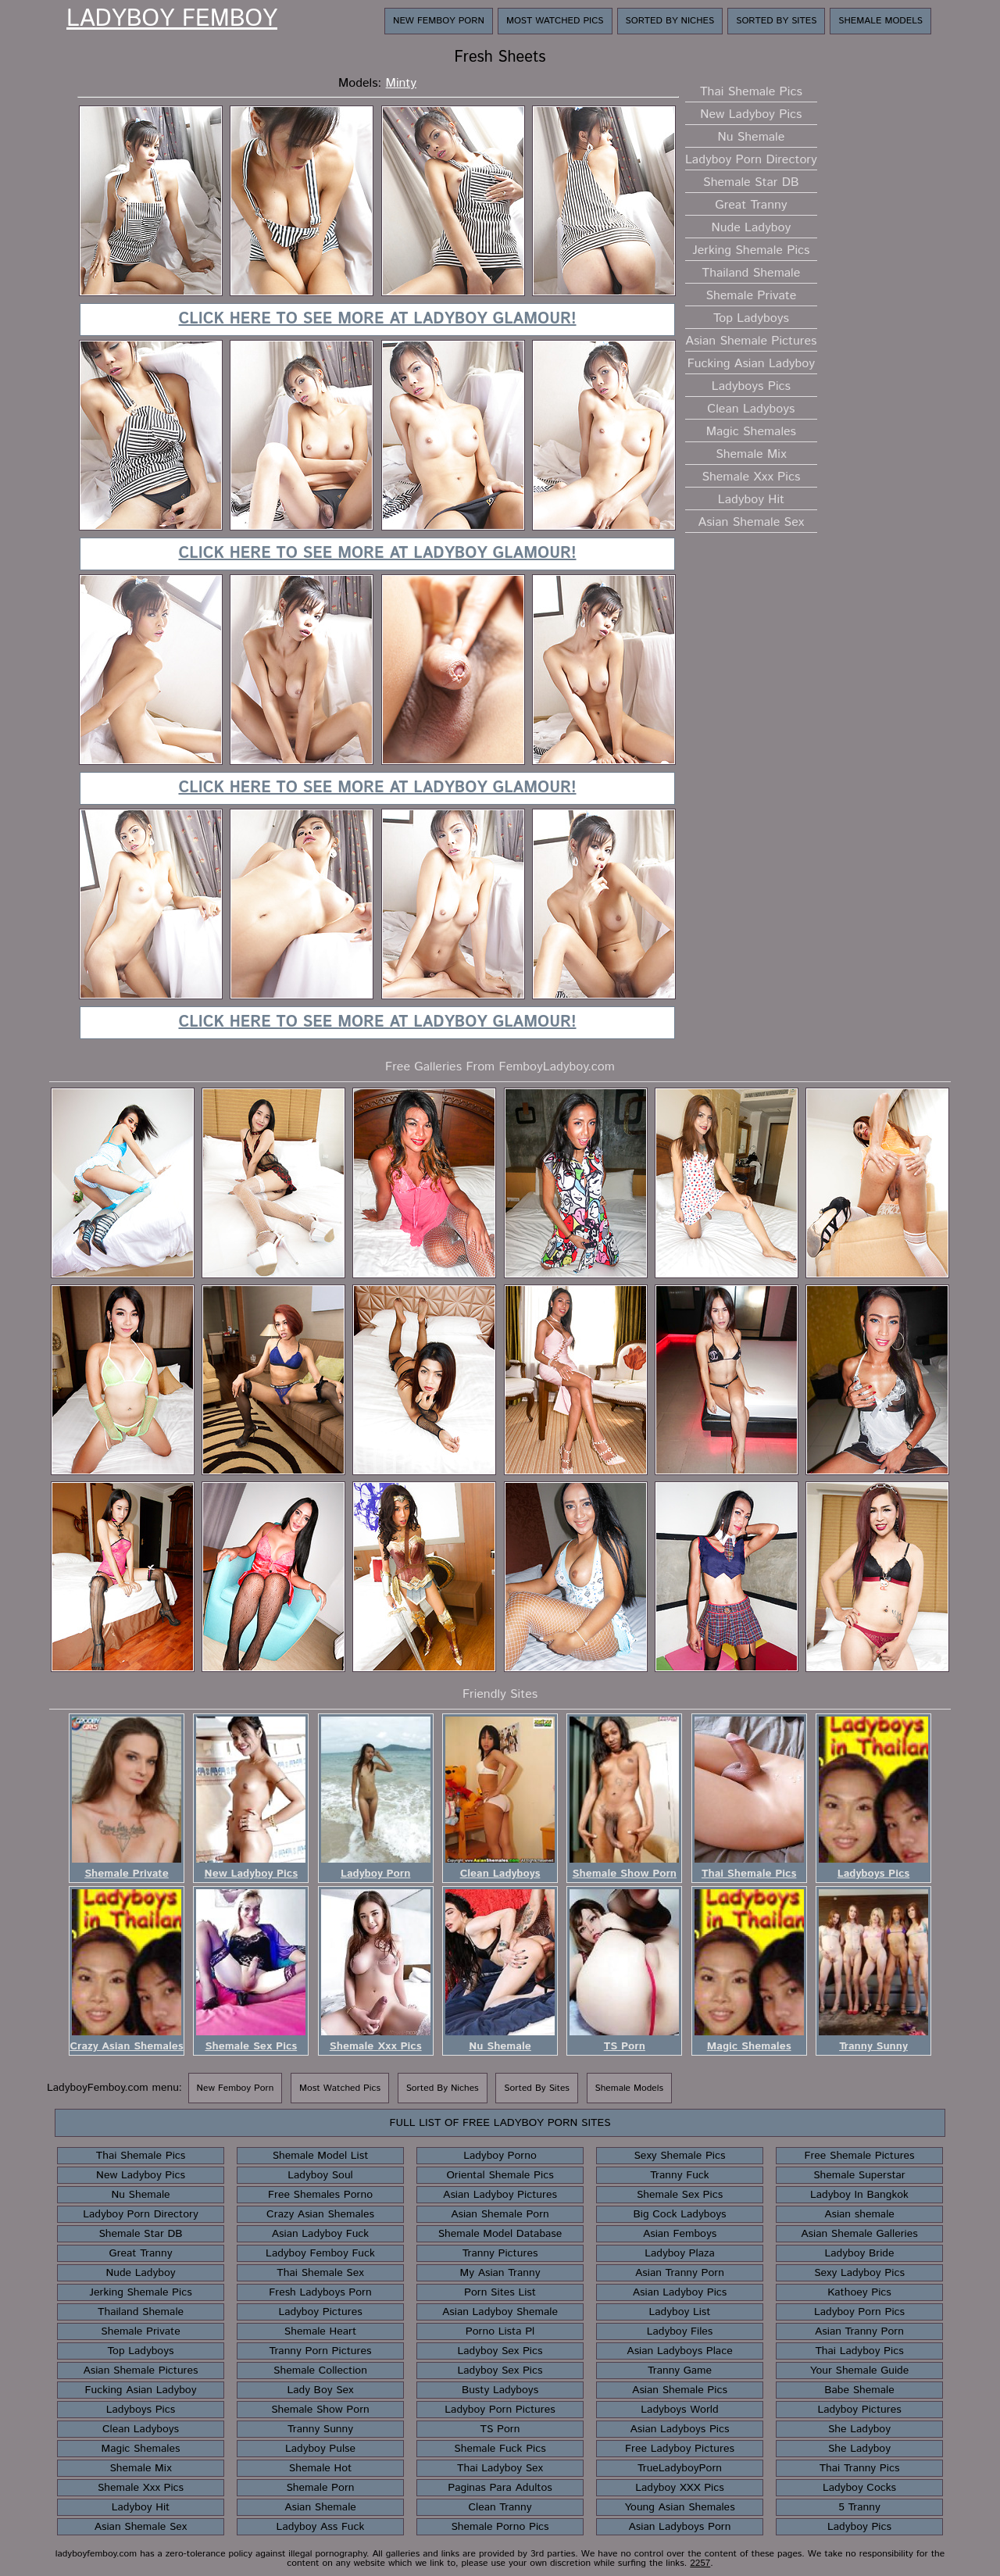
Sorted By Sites (776, 20)
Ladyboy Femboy (171, 19)
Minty (401, 83)
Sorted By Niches (670, 20)
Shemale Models (880, 20)
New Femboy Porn (438, 20)
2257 (700, 2563)
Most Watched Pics (555, 20)
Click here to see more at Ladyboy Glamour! (377, 319)
